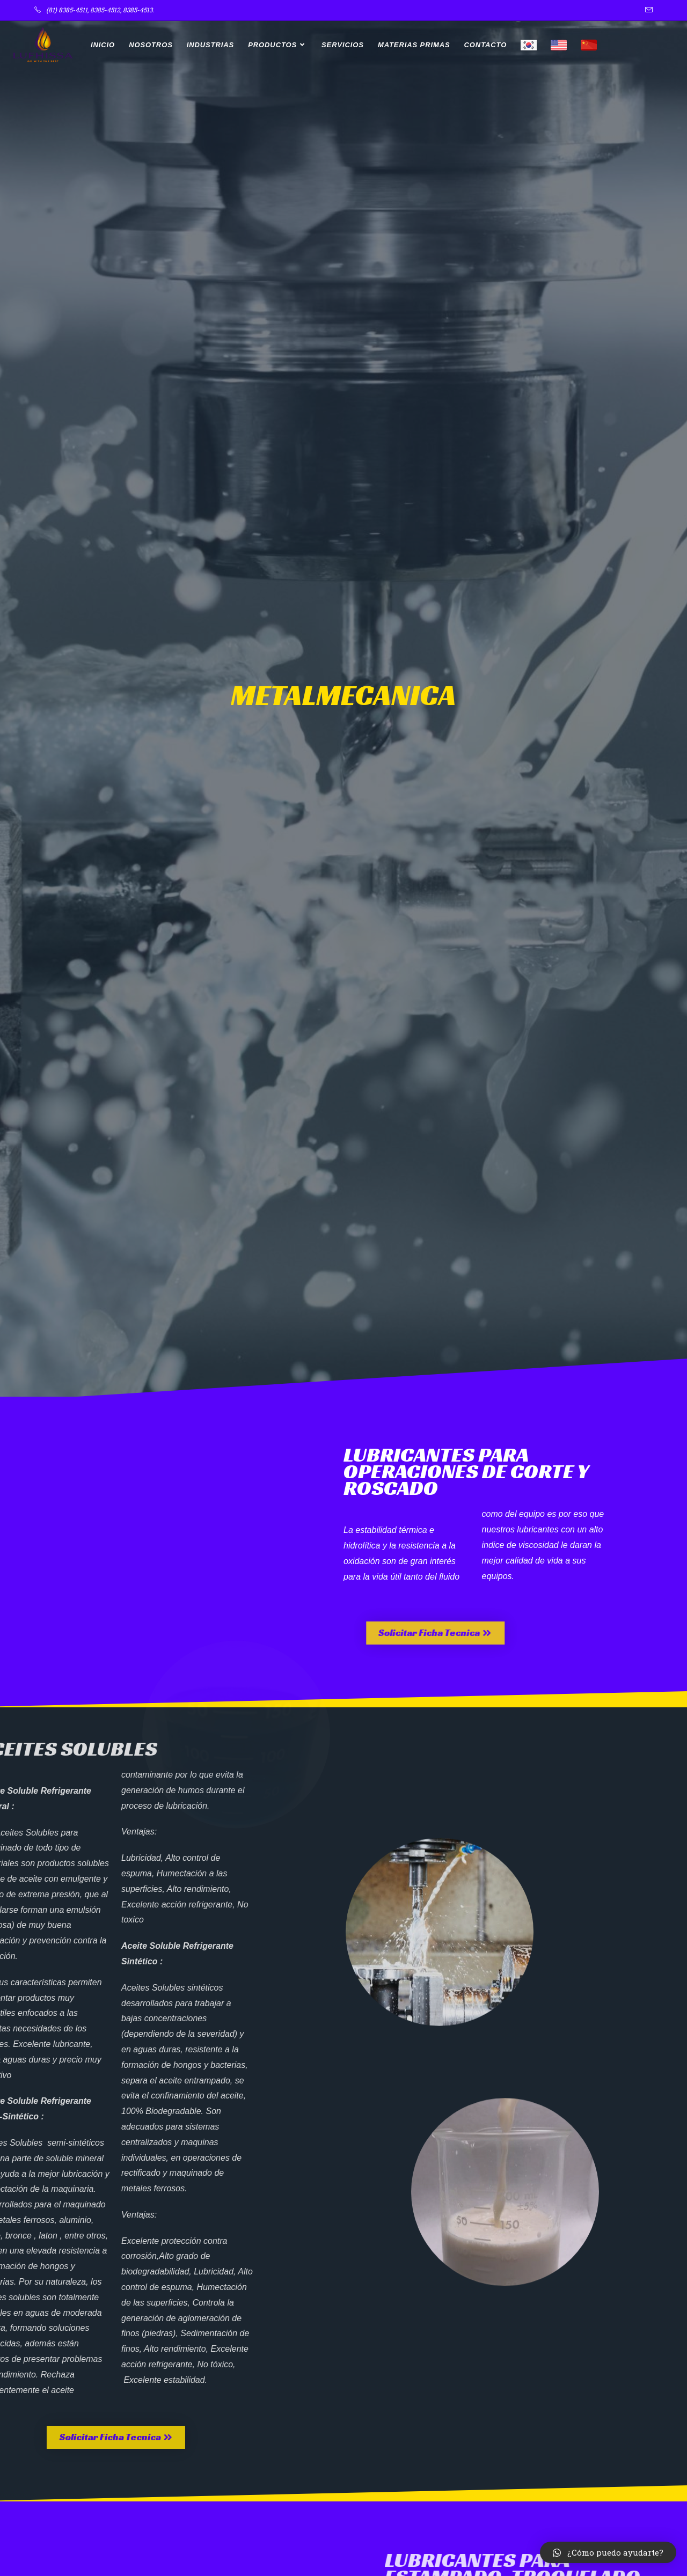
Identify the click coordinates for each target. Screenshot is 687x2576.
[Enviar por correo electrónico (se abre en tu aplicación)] (647, 10)
